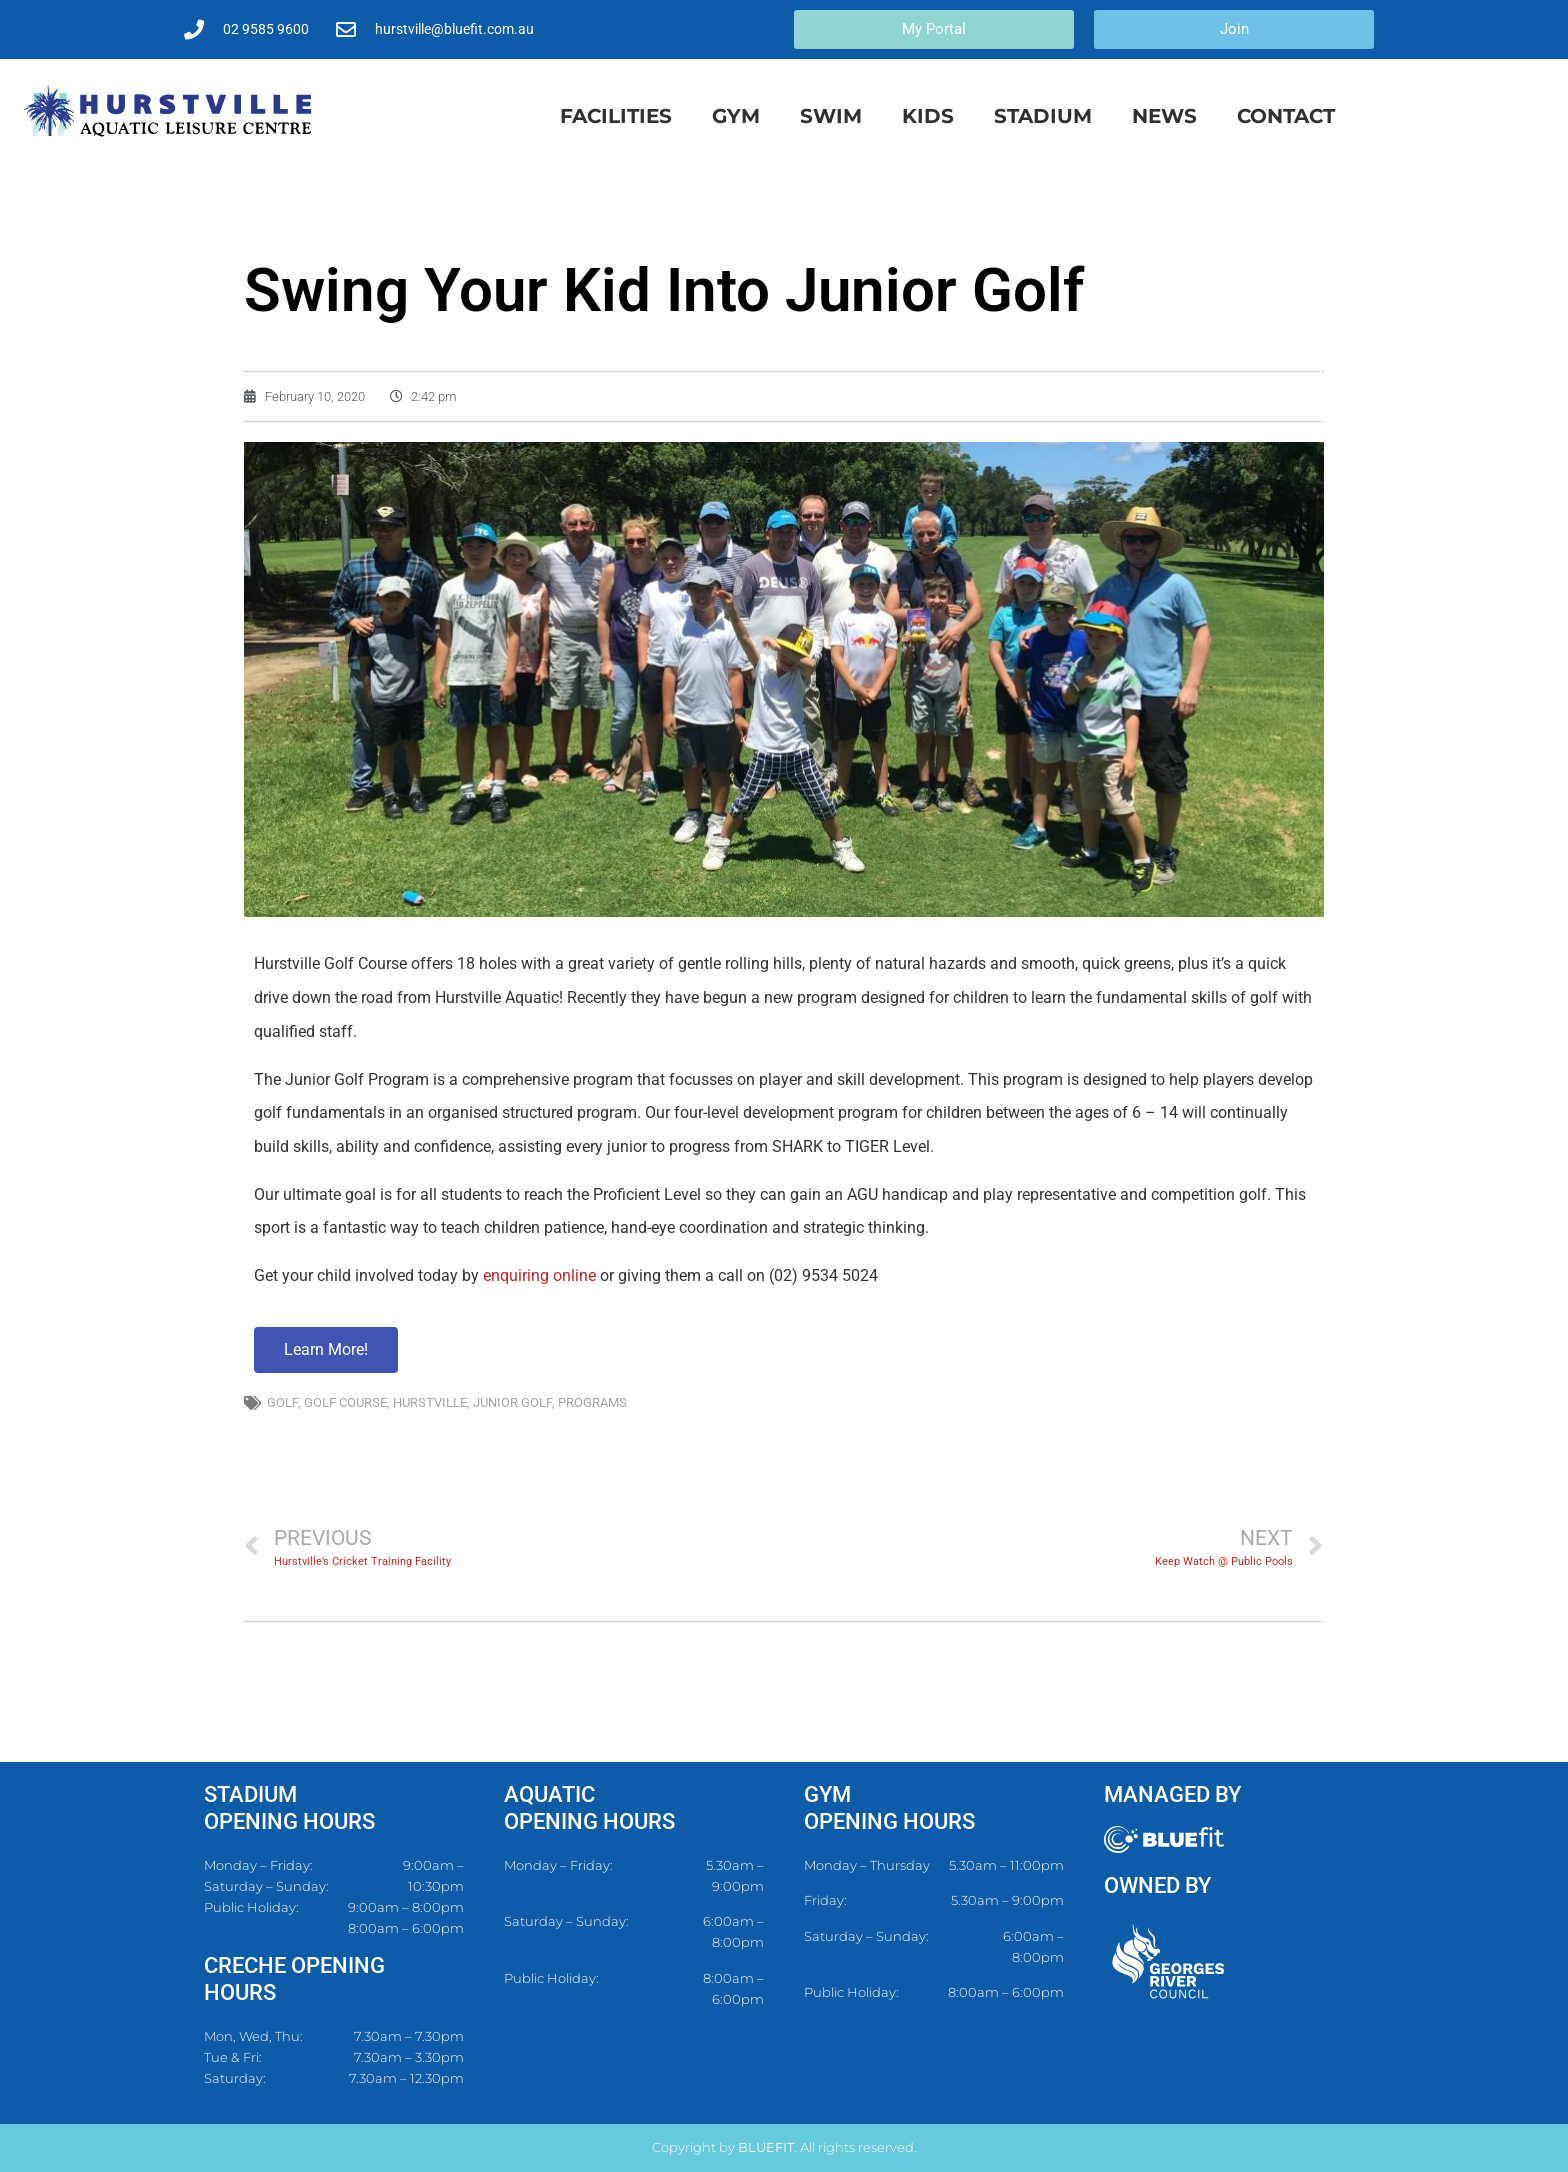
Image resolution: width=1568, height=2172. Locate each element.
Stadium (1043, 116)
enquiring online (539, 1275)
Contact (1286, 116)
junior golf (512, 1402)
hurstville (430, 1402)
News (1164, 116)
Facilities (616, 116)
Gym (736, 116)
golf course (345, 1402)
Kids (928, 116)
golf (282, 1402)
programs (592, 1402)
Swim (831, 116)
